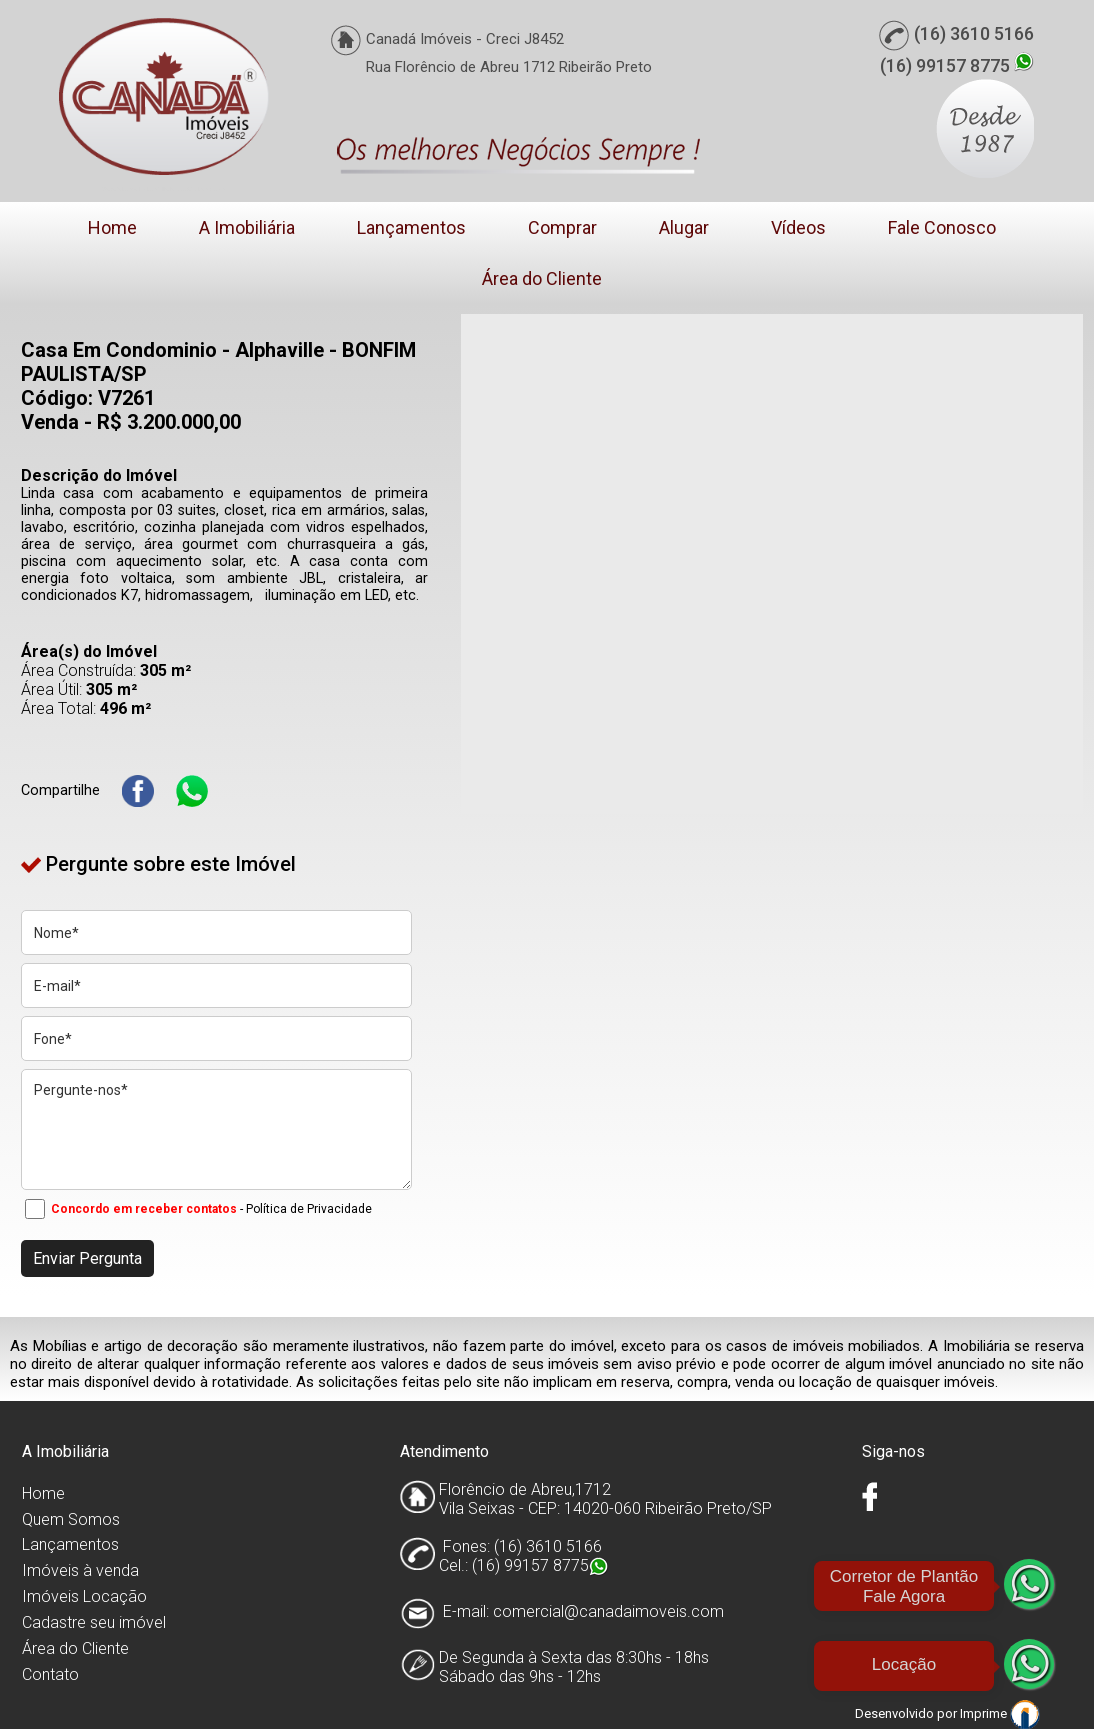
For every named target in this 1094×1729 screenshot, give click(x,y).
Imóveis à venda (80, 1570)
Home (112, 227)
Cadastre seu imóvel (94, 1622)
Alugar (684, 227)
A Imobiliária (247, 227)
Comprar (562, 227)
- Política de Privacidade (306, 1209)
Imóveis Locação (84, 1596)
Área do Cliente (542, 278)
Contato (50, 1674)
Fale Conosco (942, 227)
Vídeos (798, 227)
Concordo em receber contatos (144, 1209)
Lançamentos (411, 227)
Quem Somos (71, 1519)
